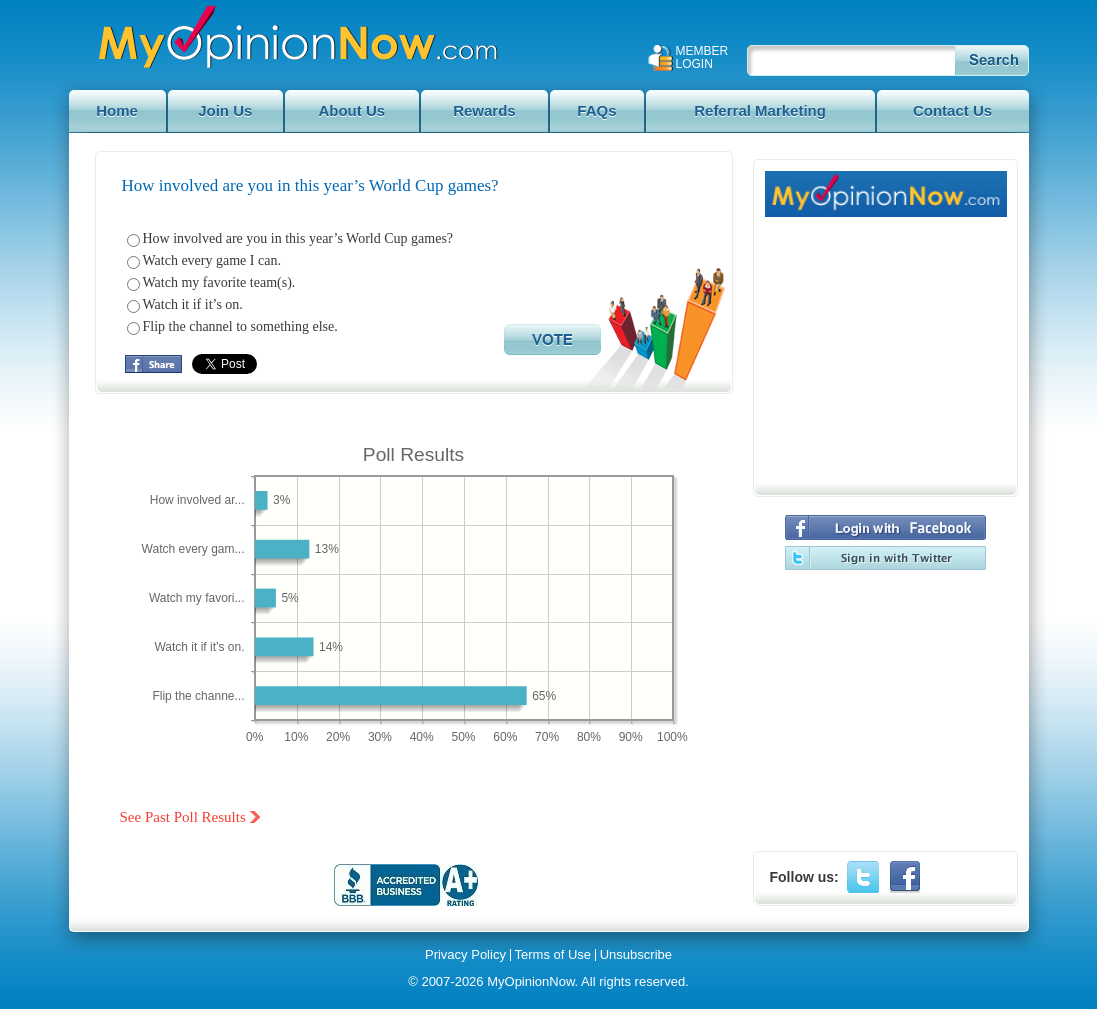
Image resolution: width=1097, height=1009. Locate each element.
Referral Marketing (760, 110)
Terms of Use (553, 955)
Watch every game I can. (212, 260)
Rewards (484, 110)
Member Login (702, 58)
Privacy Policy (465, 955)
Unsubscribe (636, 955)
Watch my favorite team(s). (219, 282)
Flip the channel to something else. (240, 326)
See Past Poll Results (183, 817)
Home (117, 110)
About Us (351, 110)
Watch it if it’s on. (193, 304)
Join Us (225, 110)
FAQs (596, 110)
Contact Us (952, 110)
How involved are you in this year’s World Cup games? (298, 238)
